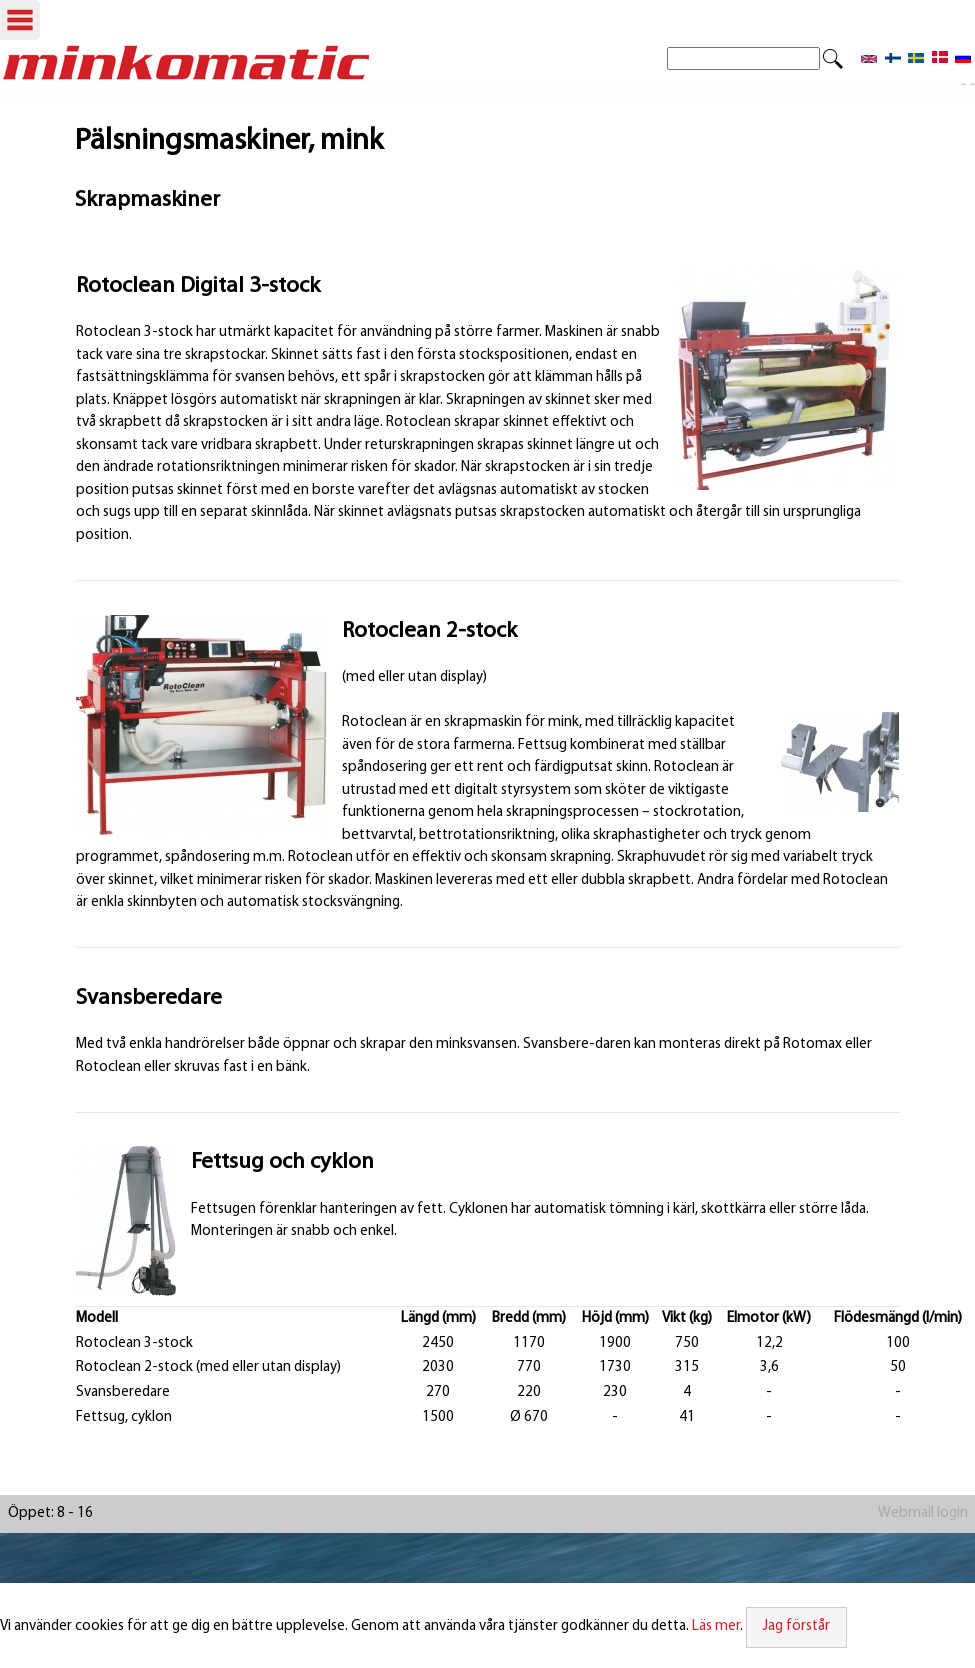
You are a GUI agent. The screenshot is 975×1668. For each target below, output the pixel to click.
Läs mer (716, 1626)
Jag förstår (796, 1626)
